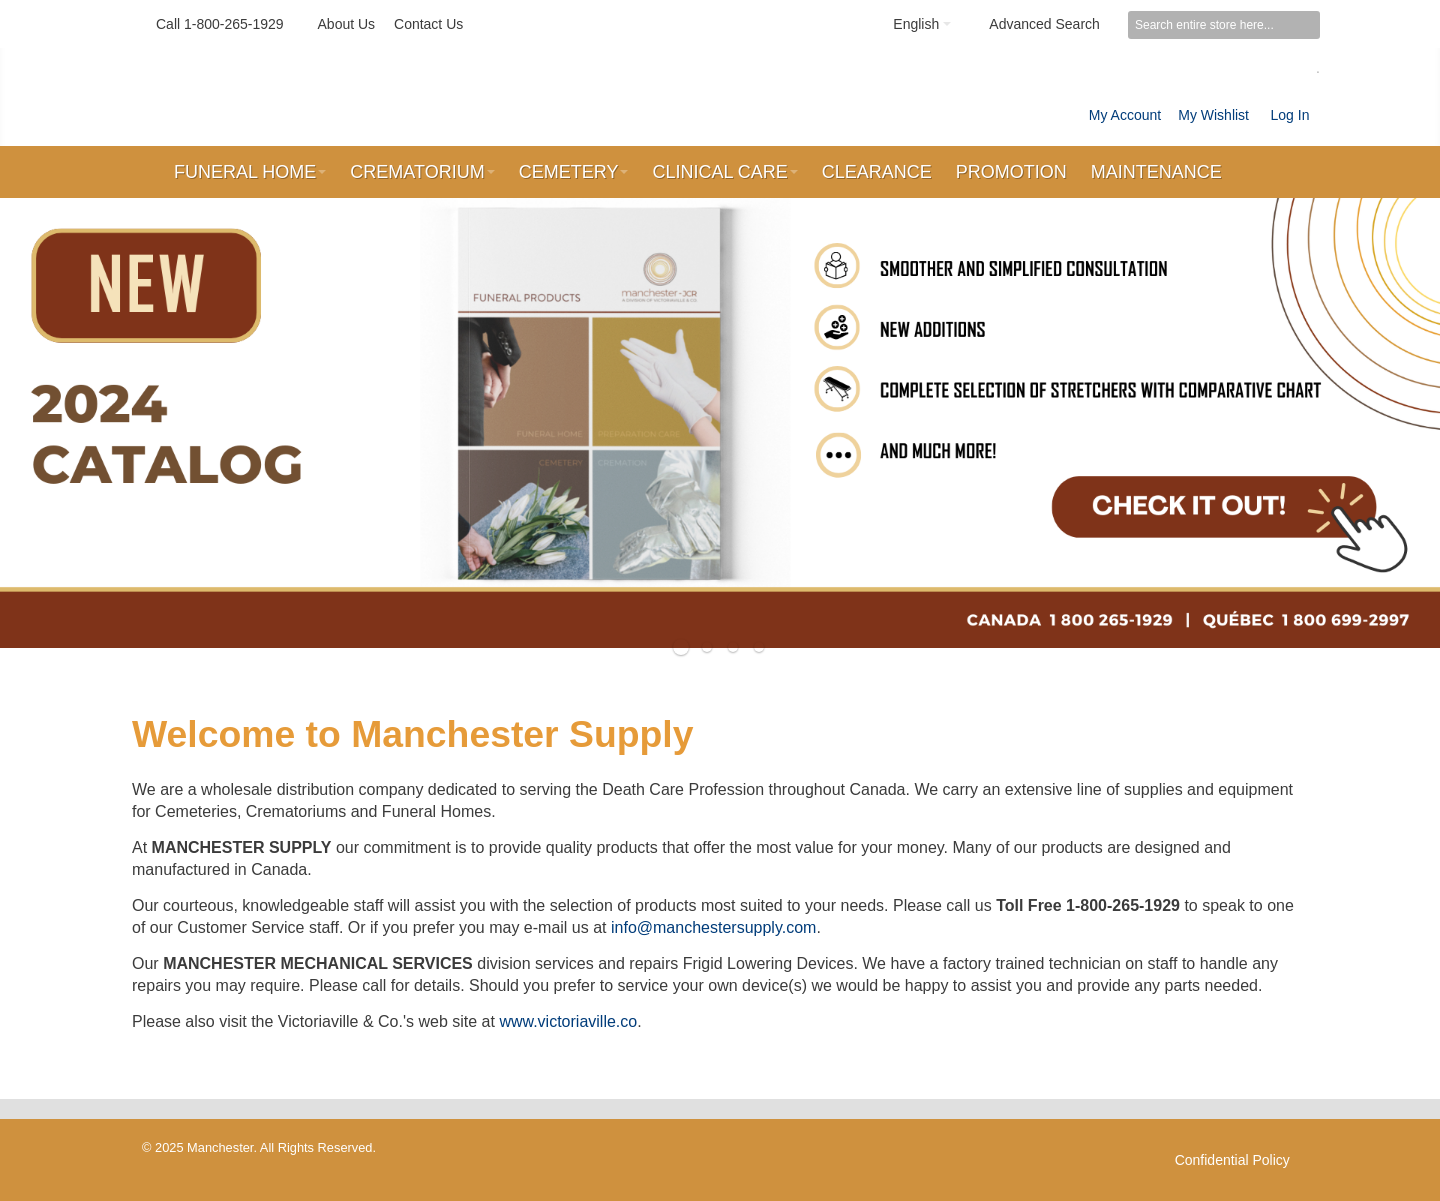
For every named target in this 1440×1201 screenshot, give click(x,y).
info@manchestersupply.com (713, 927)
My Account (1125, 115)
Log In (1290, 115)
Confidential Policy (1232, 1160)
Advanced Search (1044, 24)
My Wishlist (1213, 115)
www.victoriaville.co (568, 1021)
